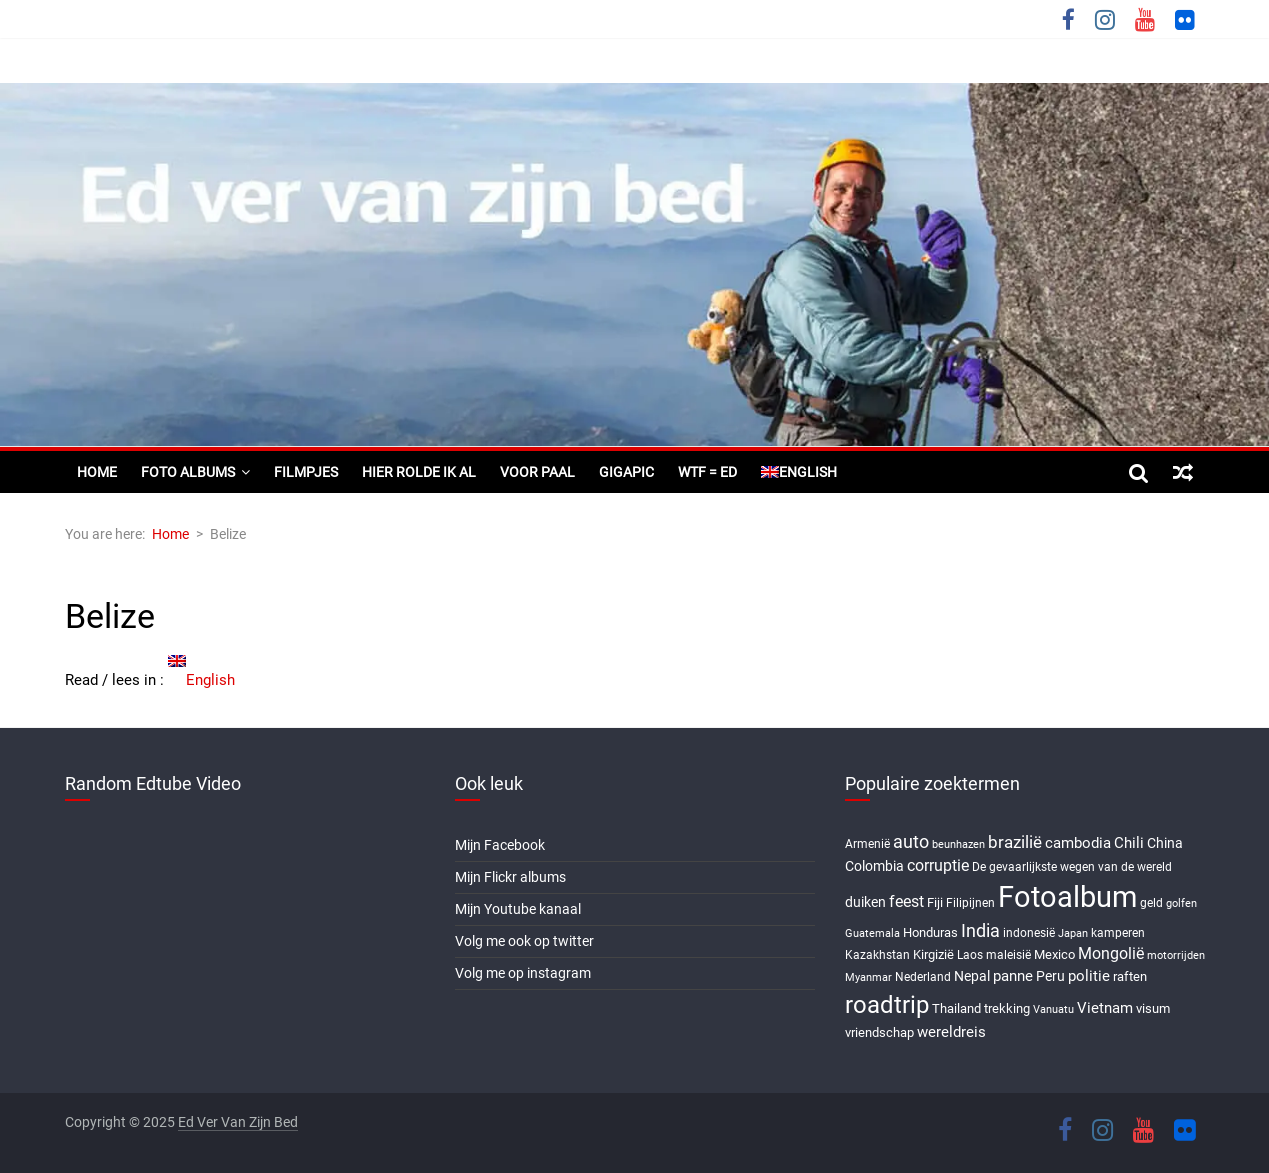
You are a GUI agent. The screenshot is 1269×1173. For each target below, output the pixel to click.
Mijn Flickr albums (510, 877)
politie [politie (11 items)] (1089, 976)
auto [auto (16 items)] (911, 842)
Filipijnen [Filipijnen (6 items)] (970, 903)
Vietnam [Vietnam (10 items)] (1105, 1008)
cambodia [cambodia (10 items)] (1078, 843)
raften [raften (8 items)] (1130, 976)
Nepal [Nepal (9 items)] (972, 976)
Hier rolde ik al (419, 472)
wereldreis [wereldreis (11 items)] (951, 1032)
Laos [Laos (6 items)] (970, 955)
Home (97, 472)
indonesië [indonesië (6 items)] (1029, 933)
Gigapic (626, 472)
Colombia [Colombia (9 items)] (874, 866)
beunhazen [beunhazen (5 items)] (958, 844)
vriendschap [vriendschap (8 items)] (879, 1032)
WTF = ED (707, 472)
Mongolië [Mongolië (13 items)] (1111, 953)
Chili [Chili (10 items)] (1129, 843)
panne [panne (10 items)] (1013, 976)
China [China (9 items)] (1165, 843)
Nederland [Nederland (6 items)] (923, 977)
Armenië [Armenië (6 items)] (867, 844)
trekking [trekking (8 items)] (1007, 1008)
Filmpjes (306, 472)
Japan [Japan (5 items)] (1073, 933)
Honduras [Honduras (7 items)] (930, 932)
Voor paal (537, 472)
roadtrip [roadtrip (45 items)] (887, 1004)
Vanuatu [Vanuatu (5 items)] (1053, 1009)
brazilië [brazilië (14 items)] (1015, 842)
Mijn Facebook (500, 845)
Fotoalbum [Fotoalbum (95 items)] (1067, 897)
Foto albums (188, 472)
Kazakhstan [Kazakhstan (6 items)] (877, 955)
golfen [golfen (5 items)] (1181, 903)
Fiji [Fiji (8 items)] (935, 902)
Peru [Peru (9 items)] (1050, 976)
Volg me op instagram (523, 973)
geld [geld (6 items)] (1151, 903)
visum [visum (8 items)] (1153, 1008)
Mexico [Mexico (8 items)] (1054, 954)
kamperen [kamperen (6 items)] (1118, 933)
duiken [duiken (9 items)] (865, 902)
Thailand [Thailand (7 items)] (956, 1008)
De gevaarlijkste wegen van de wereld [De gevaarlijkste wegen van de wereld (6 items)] (1072, 867)
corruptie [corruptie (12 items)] (938, 865)
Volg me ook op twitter (524, 941)
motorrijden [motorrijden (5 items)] (1176, 955)
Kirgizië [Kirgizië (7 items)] (933, 954)
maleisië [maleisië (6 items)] (1008, 955)
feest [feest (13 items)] (906, 901)
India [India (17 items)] (980, 930)
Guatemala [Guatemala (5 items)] (872, 933)
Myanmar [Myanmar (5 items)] (868, 977)
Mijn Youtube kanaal (518, 909)
